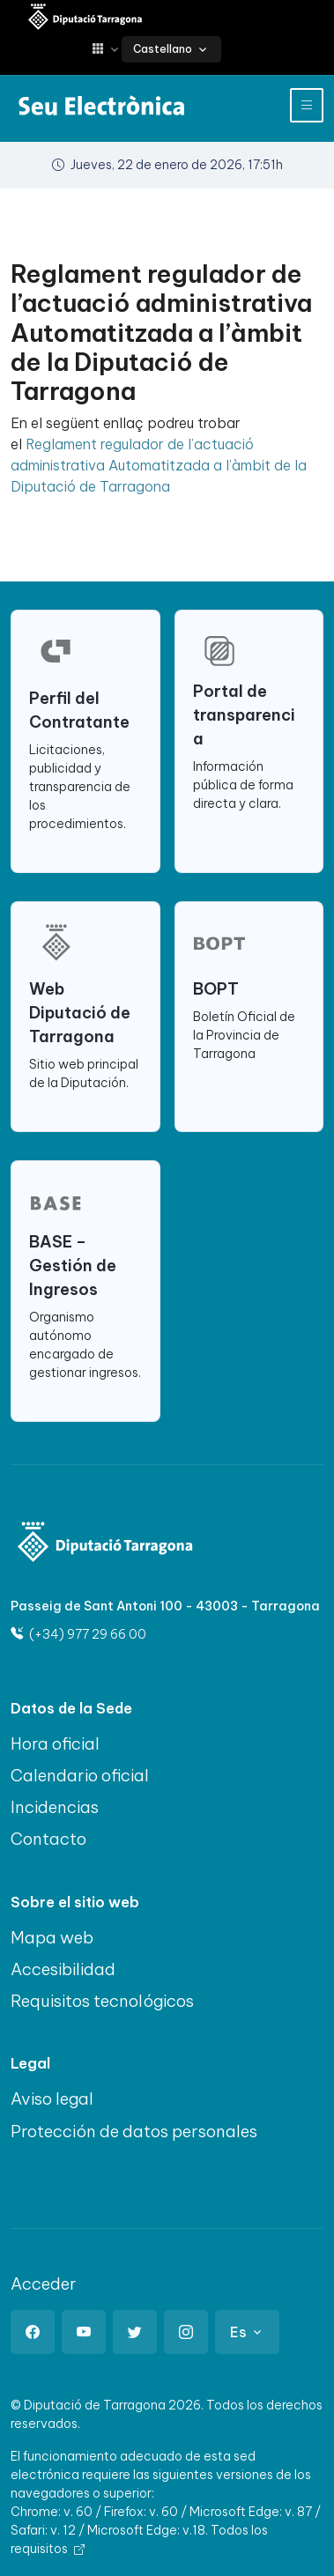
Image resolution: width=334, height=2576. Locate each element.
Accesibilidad (63, 1969)
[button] (107, 49)
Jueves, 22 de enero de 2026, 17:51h (167, 165)
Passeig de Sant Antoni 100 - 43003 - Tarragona (165, 1606)
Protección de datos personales (134, 2131)
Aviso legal (52, 2098)
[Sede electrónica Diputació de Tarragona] (85, 18)
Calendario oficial (80, 1775)
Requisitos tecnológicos (102, 2000)
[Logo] (106, 1543)
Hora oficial (55, 1743)
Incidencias (55, 1806)
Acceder (44, 2283)
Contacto (48, 1838)
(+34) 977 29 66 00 (78, 1634)
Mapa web (52, 1937)
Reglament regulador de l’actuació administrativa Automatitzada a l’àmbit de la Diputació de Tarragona (159, 465)
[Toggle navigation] (306, 105)
